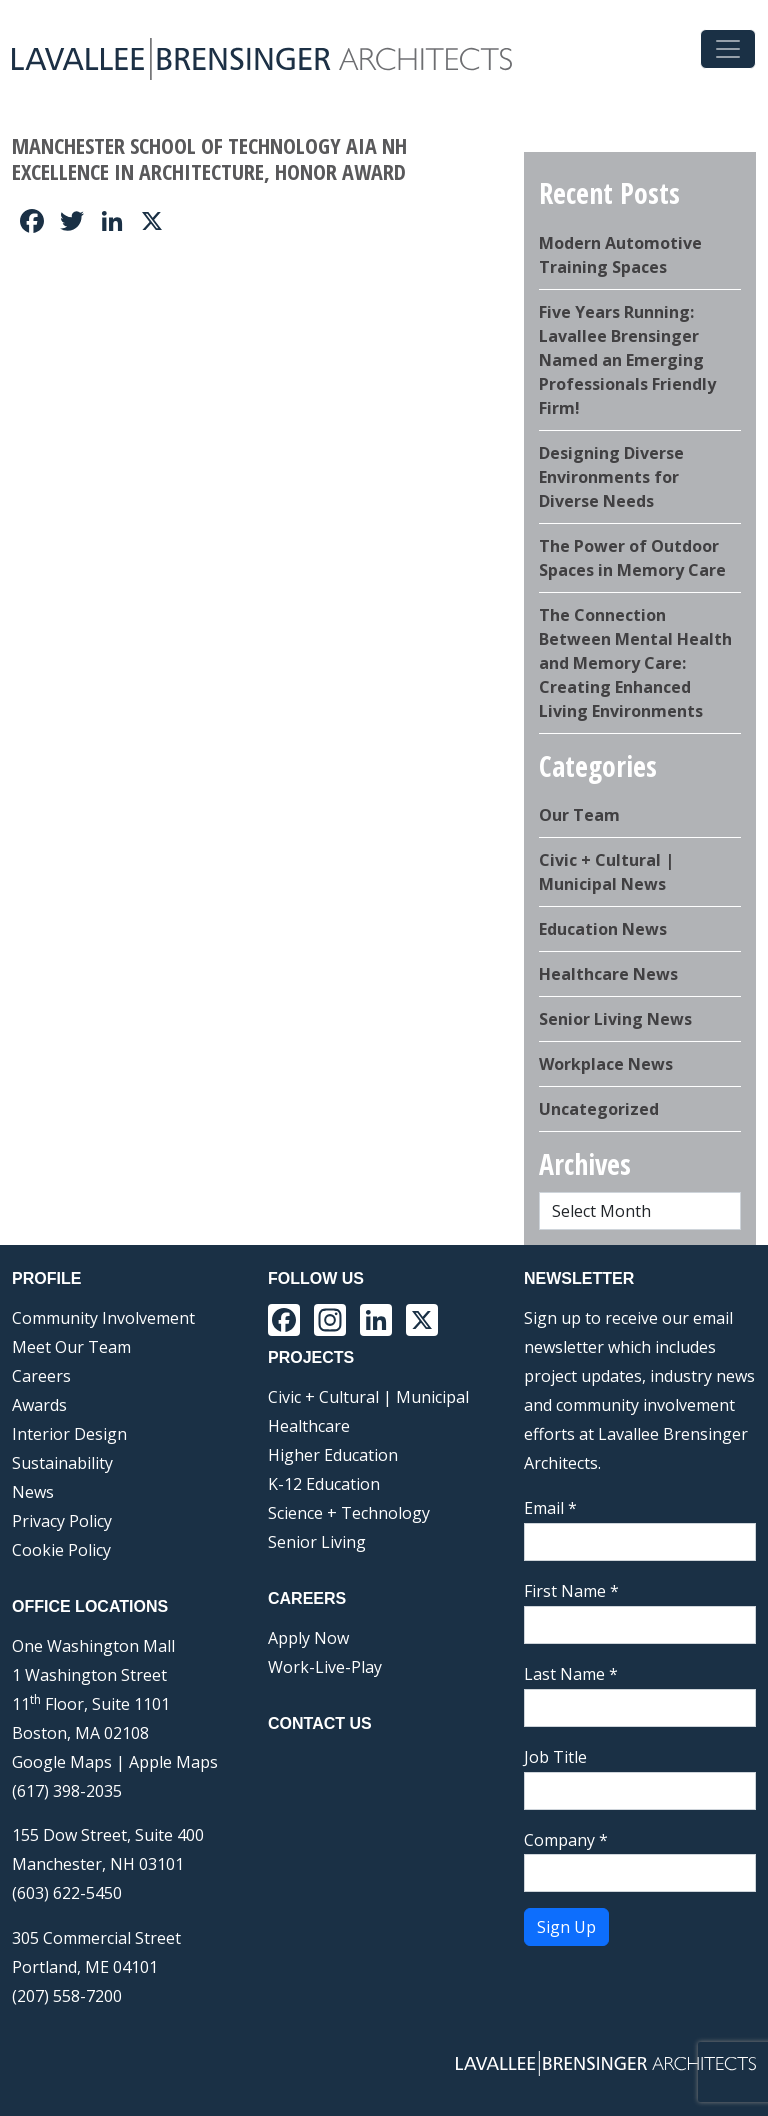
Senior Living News (615, 1019)
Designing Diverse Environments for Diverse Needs (611, 477)
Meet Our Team (71, 1347)
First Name (571, 1591)
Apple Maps (173, 1762)
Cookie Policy (61, 1550)
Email (550, 1508)
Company (566, 1840)
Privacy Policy (62, 1521)
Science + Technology (349, 1513)
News (33, 1492)
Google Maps (62, 1762)
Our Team (579, 815)
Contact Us (320, 1723)
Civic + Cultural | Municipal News (606, 872)
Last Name (571, 1674)
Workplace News (606, 1064)
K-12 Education (324, 1484)
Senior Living (317, 1542)
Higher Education (333, 1455)
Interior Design (69, 1434)
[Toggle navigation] (728, 49)
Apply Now (308, 1638)
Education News (603, 929)
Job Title (555, 1757)
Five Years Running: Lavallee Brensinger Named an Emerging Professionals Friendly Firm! (627, 360)
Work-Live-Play (325, 1667)
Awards (39, 1405)
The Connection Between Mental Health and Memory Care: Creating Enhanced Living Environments (635, 663)
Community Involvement (103, 1318)
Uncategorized (599, 1109)
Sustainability (62, 1463)
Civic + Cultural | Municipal (368, 1397)
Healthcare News (608, 974)
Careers (41, 1376)
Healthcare (309, 1426)
